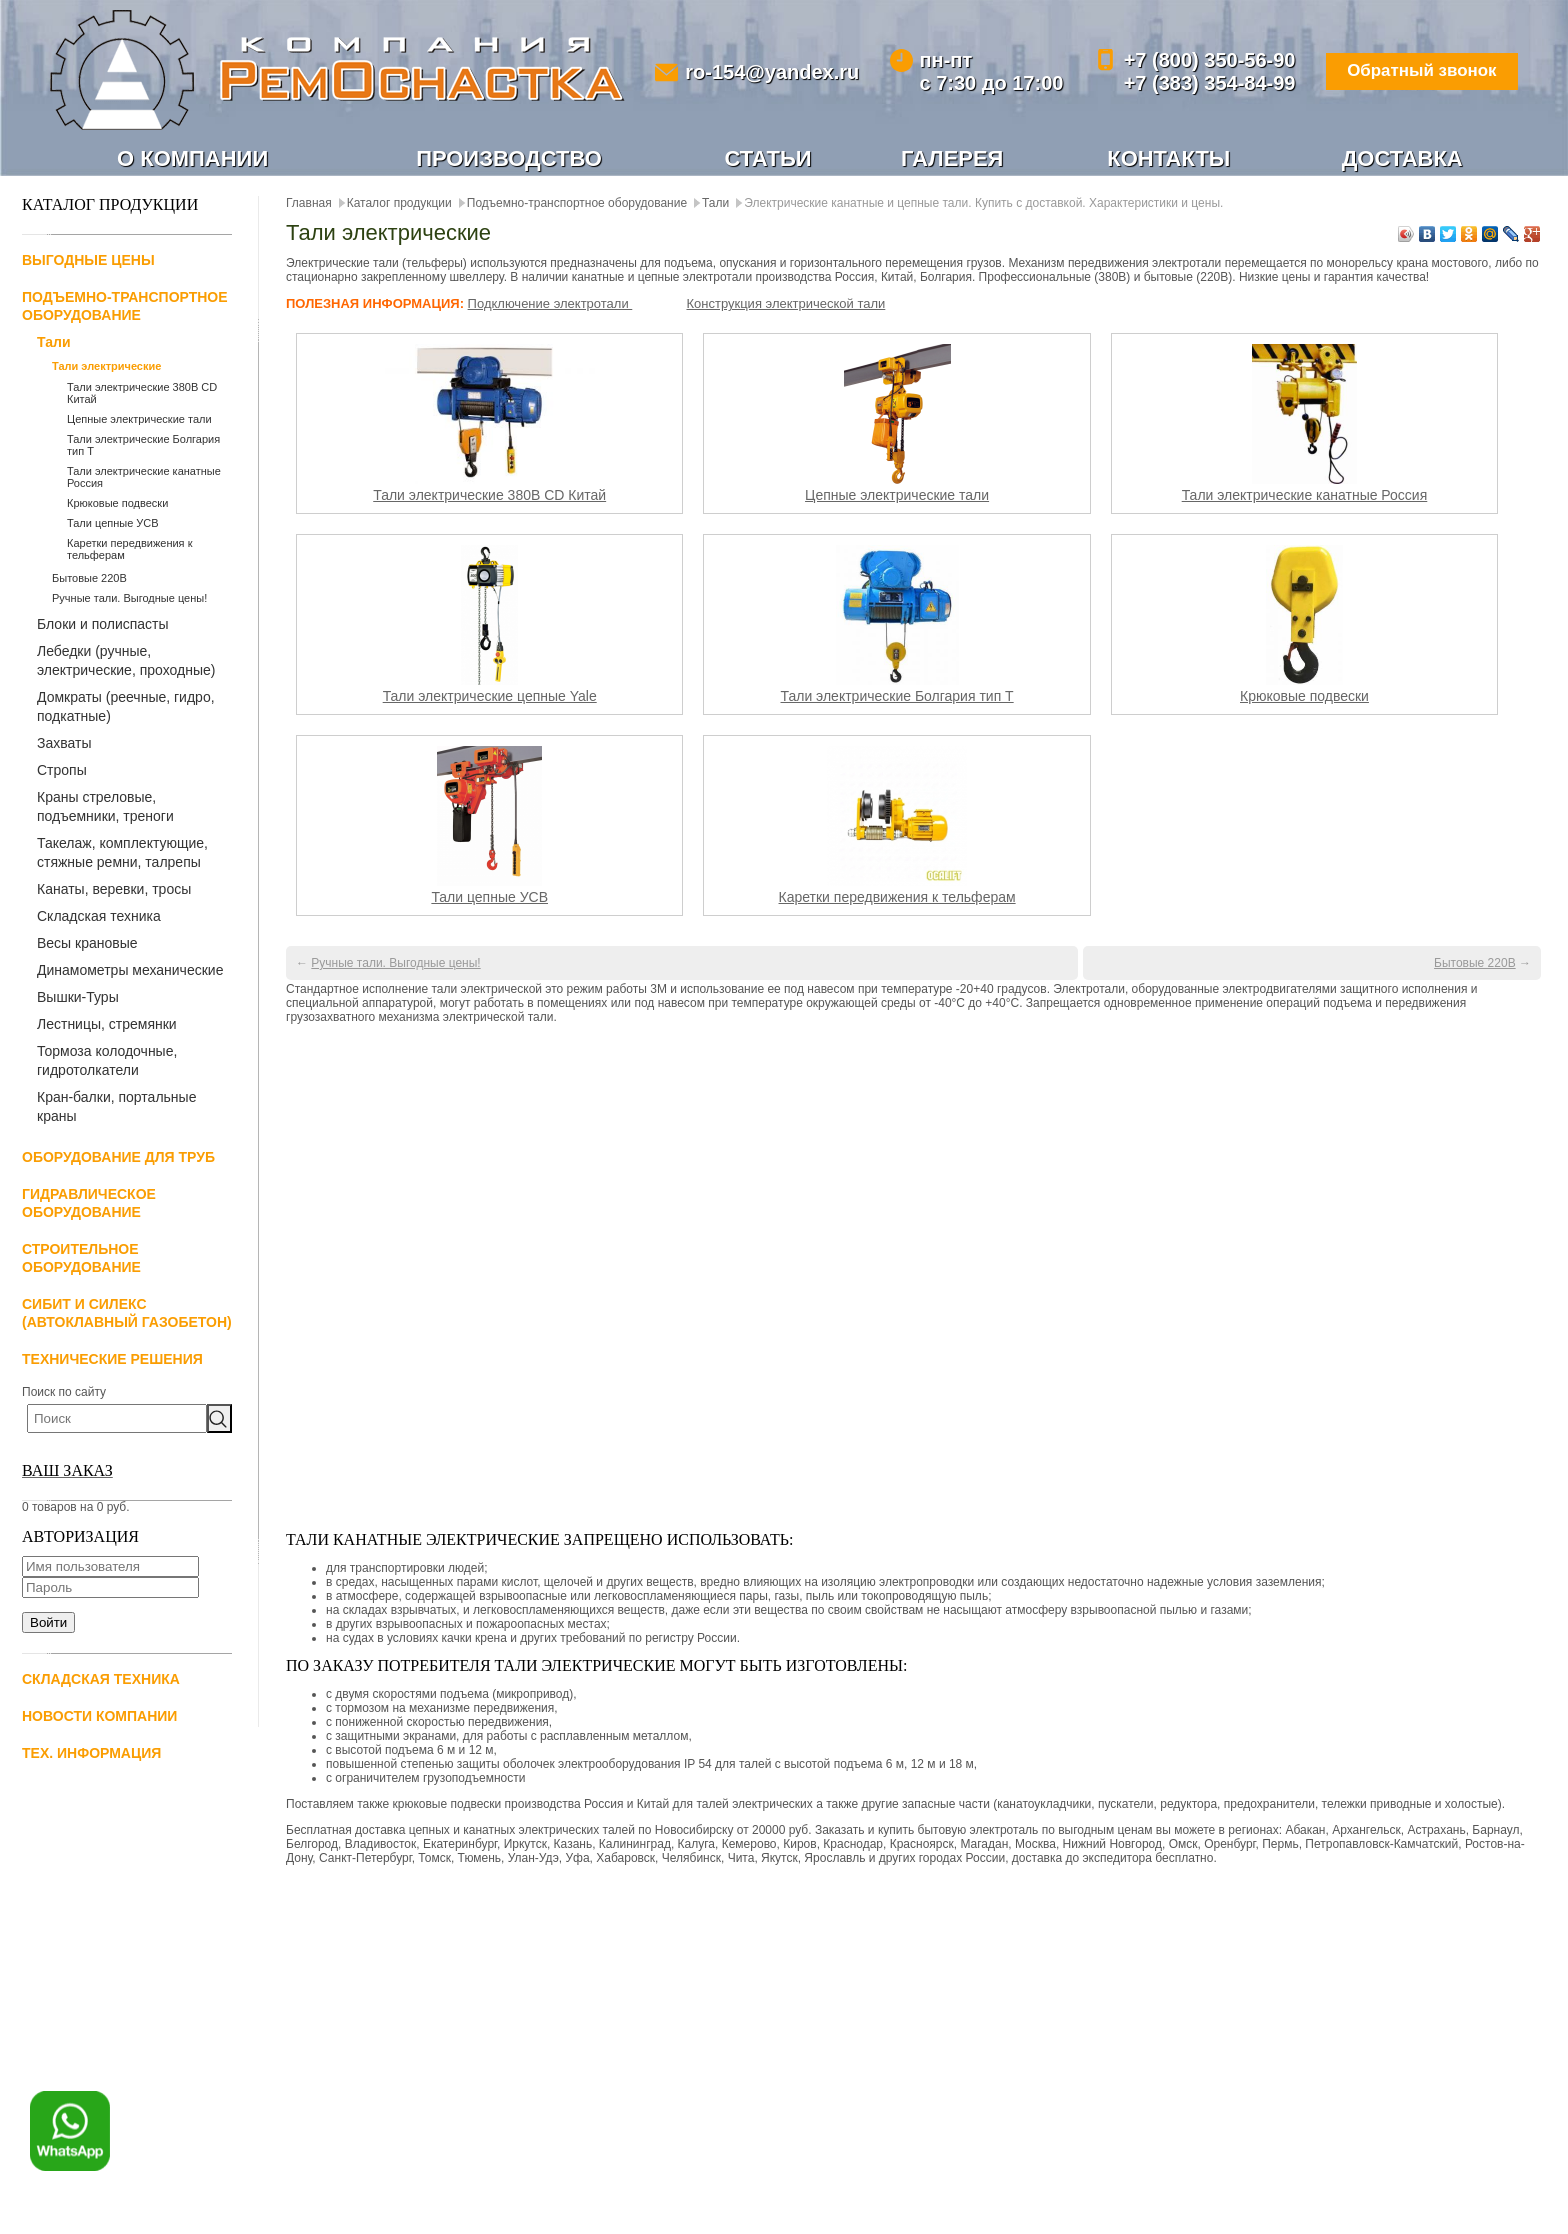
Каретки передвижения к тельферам (897, 898)
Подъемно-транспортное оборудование (577, 204)
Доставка (1402, 159)
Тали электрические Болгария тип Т (897, 697)
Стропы (62, 771)
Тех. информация (91, 1754)
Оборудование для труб (118, 1158)
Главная (309, 204)
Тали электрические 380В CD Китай (489, 496)
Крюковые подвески (117, 504)
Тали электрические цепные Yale (490, 697)
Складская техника (99, 917)
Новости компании (99, 1717)
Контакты (1168, 159)
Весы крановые (87, 944)
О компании (193, 159)
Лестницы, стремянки (107, 1025)
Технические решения (112, 1360)
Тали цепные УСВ (113, 524)
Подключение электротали (550, 304)
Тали (54, 343)
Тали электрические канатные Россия (1305, 496)
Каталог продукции (399, 204)
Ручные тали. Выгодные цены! (129, 599)
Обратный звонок (1413, 72)
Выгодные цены (88, 261)
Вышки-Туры (78, 998)
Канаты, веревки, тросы (114, 890)
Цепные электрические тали (139, 420)
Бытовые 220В (89, 579)
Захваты (64, 744)
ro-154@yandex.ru (768, 72)
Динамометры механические (130, 971)
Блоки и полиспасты (103, 625)
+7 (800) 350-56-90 (1197, 60)
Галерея (952, 159)
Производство (509, 159)
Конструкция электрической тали (785, 304)
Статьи (768, 159)
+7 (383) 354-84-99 (1197, 83)
